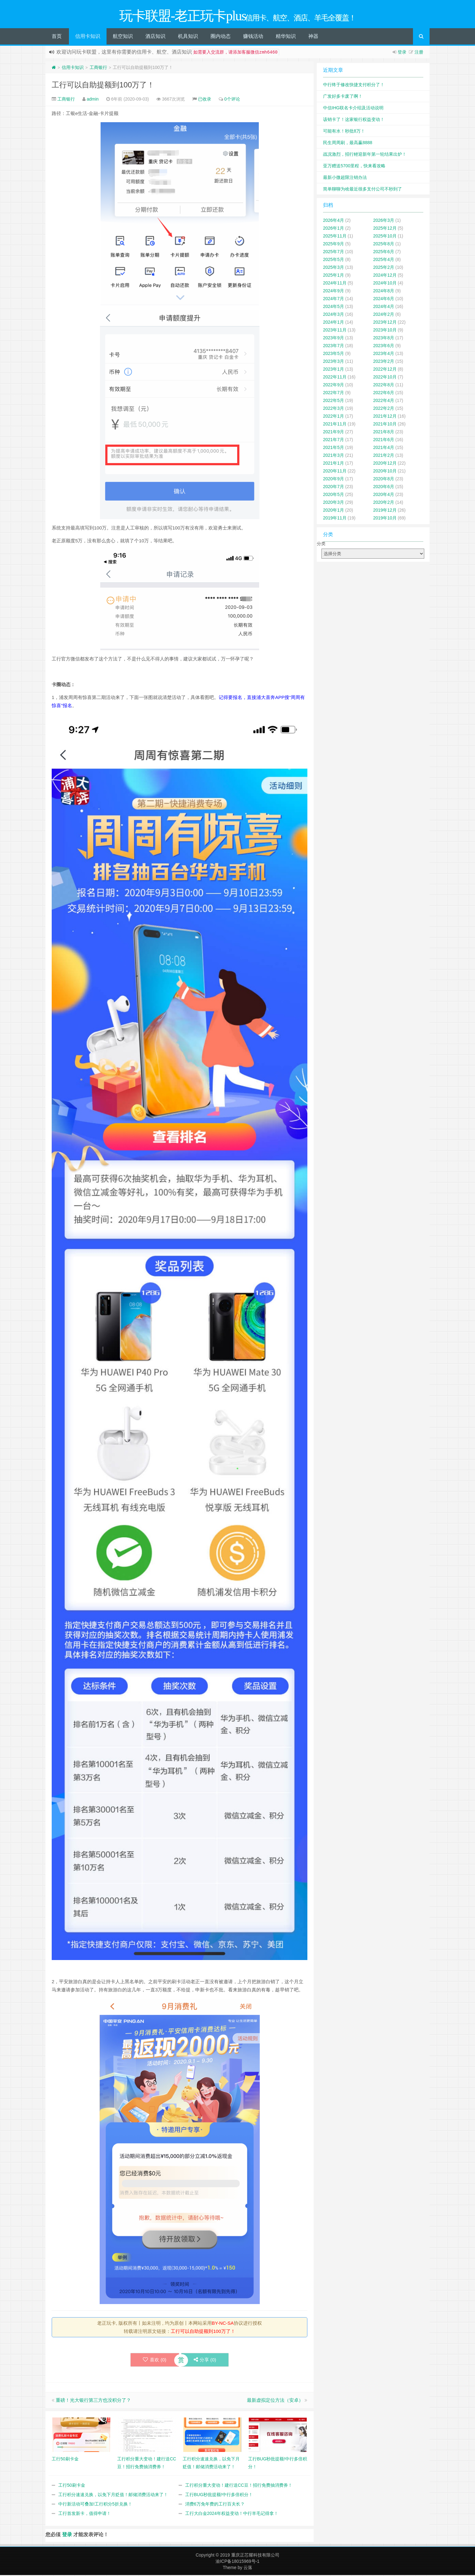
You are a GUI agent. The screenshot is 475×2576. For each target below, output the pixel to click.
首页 (57, 37)
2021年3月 (333, 456)
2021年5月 (333, 448)
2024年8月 (383, 291)
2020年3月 (333, 503)
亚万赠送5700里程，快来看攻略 (354, 166)
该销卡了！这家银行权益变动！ (353, 120)
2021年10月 (385, 424)
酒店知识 (155, 37)
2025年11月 (335, 236)
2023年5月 (333, 354)
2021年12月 (385, 417)
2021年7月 (333, 440)
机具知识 (188, 37)
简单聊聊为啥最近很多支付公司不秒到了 (362, 189)
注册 (419, 52)
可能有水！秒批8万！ (344, 131)
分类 (321, 544)
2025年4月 (383, 260)
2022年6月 (383, 393)
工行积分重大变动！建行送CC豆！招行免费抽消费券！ (238, 2486)
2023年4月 (383, 354)
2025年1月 (333, 276)
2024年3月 (333, 315)
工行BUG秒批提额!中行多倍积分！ (219, 2495)
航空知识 (123, 37)
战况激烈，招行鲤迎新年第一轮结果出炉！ (364, 155)
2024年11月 (335, 283)
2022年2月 (383, 409)
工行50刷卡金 (71, 2486)
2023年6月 (383, 346)
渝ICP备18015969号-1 (237, 2562)
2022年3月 (333, 409)
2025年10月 (385, 236)
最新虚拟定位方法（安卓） (275, 2401)
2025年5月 (333, 260)
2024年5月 (333, 307)
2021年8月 (383, 432)
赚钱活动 (253, 37)
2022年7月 (333, 393)
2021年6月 (383, 440)
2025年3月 (333, 268)
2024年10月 (385, 283)
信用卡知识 (87, 37)
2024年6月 (383, 299)
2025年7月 (333, 252)
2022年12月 (385, 370)
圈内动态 (221, 37)
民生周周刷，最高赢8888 (347, 143)
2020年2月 (383, 503)
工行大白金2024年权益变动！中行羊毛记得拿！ (231, 2514)
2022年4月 (383, 401)
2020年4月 (383, 495)
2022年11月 (335, 377)
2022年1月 (333, 417)
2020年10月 (385, 471)
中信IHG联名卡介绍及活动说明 (353, 108)
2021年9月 (333, 432)
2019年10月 (385, 518)
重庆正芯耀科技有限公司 (255, 2555)
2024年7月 (333, 299)
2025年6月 (383, 252)
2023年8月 (383, 338)
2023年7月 (333, 346)
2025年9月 (333, 244)
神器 (313, 37)
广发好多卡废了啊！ (343, 97)
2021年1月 (333, 464)
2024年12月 (385, 276)
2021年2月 (383, 456)
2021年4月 (383, 448)
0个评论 (232, 99)
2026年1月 (333, 229)
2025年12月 (385, 229)
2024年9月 (333, 291)
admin (93, 99)
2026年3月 (383, 221)
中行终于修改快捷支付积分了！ (353, 85)
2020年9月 (333, 479)
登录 (402, 52)
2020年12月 (385, 464)
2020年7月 (333, 487)
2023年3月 (333, 362)
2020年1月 (333, 511)
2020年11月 (335, 471)
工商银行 (98, 68)
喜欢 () (154, 2360)
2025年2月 (383, 268)
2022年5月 (333, 401)
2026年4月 (333, 221)
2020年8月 (383, 479)
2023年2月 (383, 362)
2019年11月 (335, 518)
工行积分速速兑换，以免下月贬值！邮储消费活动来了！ (113, 2495)
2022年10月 (385, 377)
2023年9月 (333, 338)
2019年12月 (385, 511)
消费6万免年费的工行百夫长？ (215, 2504)
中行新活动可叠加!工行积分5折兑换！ (95, 2504)
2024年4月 (383, 307)
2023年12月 (385, 323)
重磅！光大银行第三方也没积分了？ (93, 2401)
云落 (247, 2568)
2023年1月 (333, 370)
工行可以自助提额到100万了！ (103, 85)
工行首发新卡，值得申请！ (84, 2514)
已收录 (204, 99)
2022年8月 (383, 385)
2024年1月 (333, 323)
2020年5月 (333, 495)
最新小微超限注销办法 (345, 178)
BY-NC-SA (223, 2324)
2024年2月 (383, 315)
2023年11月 (335, 330)
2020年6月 (383, 487)
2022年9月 (333, 385)
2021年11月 (335, 424)
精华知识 (286, 37)
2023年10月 (385, 330)
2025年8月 (383, 244)
